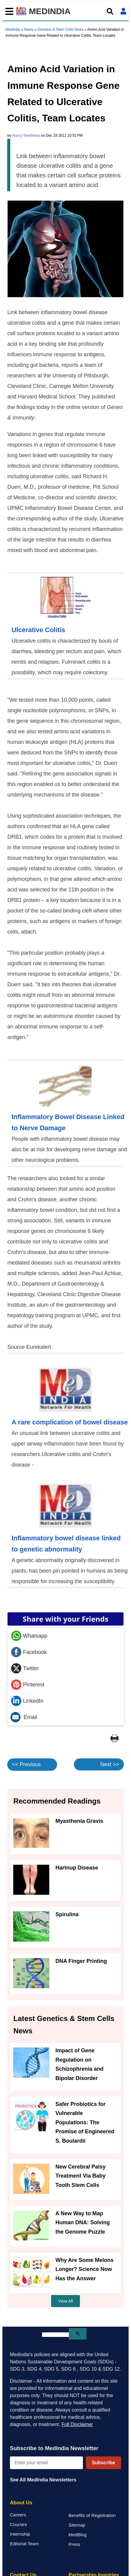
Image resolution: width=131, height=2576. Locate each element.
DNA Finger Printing (81, 1961)
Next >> (109, 1764)
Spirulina (66, 1914)
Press (74, 2544)
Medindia (13, 29)
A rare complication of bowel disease (69, 1422)
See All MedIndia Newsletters (43, 2479)
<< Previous (26, 1764)
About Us (21, 2503)
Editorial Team (24, 2543)
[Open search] (110, 11)
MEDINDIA (43, 11)
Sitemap (77, 2525)
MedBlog (78, 2534)
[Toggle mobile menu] (7, 11)
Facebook (29, 1652)
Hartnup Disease (76, 1868)
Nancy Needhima (26, 135)
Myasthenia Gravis (79, 1821)
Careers (18, 2514)
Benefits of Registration (92, 2515)
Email (24, 1717)
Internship (20, 2534)
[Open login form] (123, 11)
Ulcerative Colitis (38, 630)
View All (65, 2301)
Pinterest (27, 1684)
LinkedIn (27, 1701)
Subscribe (103, 2462)
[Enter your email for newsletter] (46, 2462)
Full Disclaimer (77, 2424)
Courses (18, 2524)
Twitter (25, 1668)
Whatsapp (29, 1636)
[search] (55, 2334)
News (28, 29)
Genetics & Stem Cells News (60, 29)
